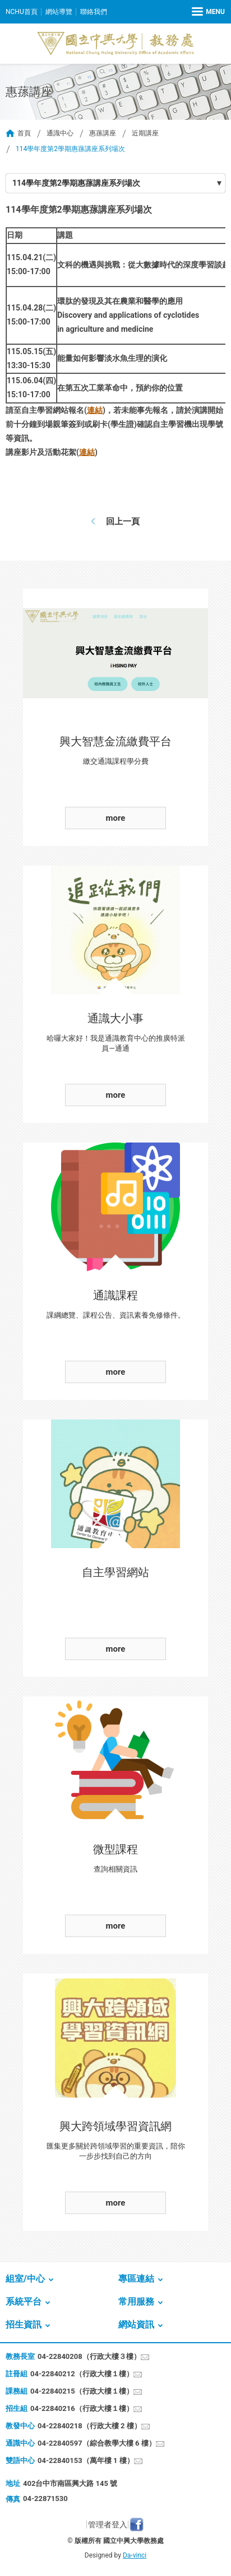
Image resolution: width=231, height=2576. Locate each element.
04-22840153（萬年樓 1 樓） (86, 2460)
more (116, 818)
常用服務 (136, 2301)
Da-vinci (134, 2555)
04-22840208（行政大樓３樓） (89, 2356)
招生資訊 (23, 2324)
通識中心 (60, 133)
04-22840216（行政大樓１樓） (81, 2408)
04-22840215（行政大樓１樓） (81, 2391)
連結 (95, 410)
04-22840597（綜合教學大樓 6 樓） (97, 2443)
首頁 (24, 133)
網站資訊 (136, 2324)
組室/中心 (25, 2278)
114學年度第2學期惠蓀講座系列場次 (76, 182)
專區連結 (136, 2278)
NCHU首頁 (22, 12)
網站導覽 (58, 12)
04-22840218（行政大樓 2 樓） (89, 2426)
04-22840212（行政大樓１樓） (81, 2374)
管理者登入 (107, 2524)
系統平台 (23, 2301)
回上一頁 (123, 521)
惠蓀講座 (102, 133)
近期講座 (145, 133)
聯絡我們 (93, 12)
